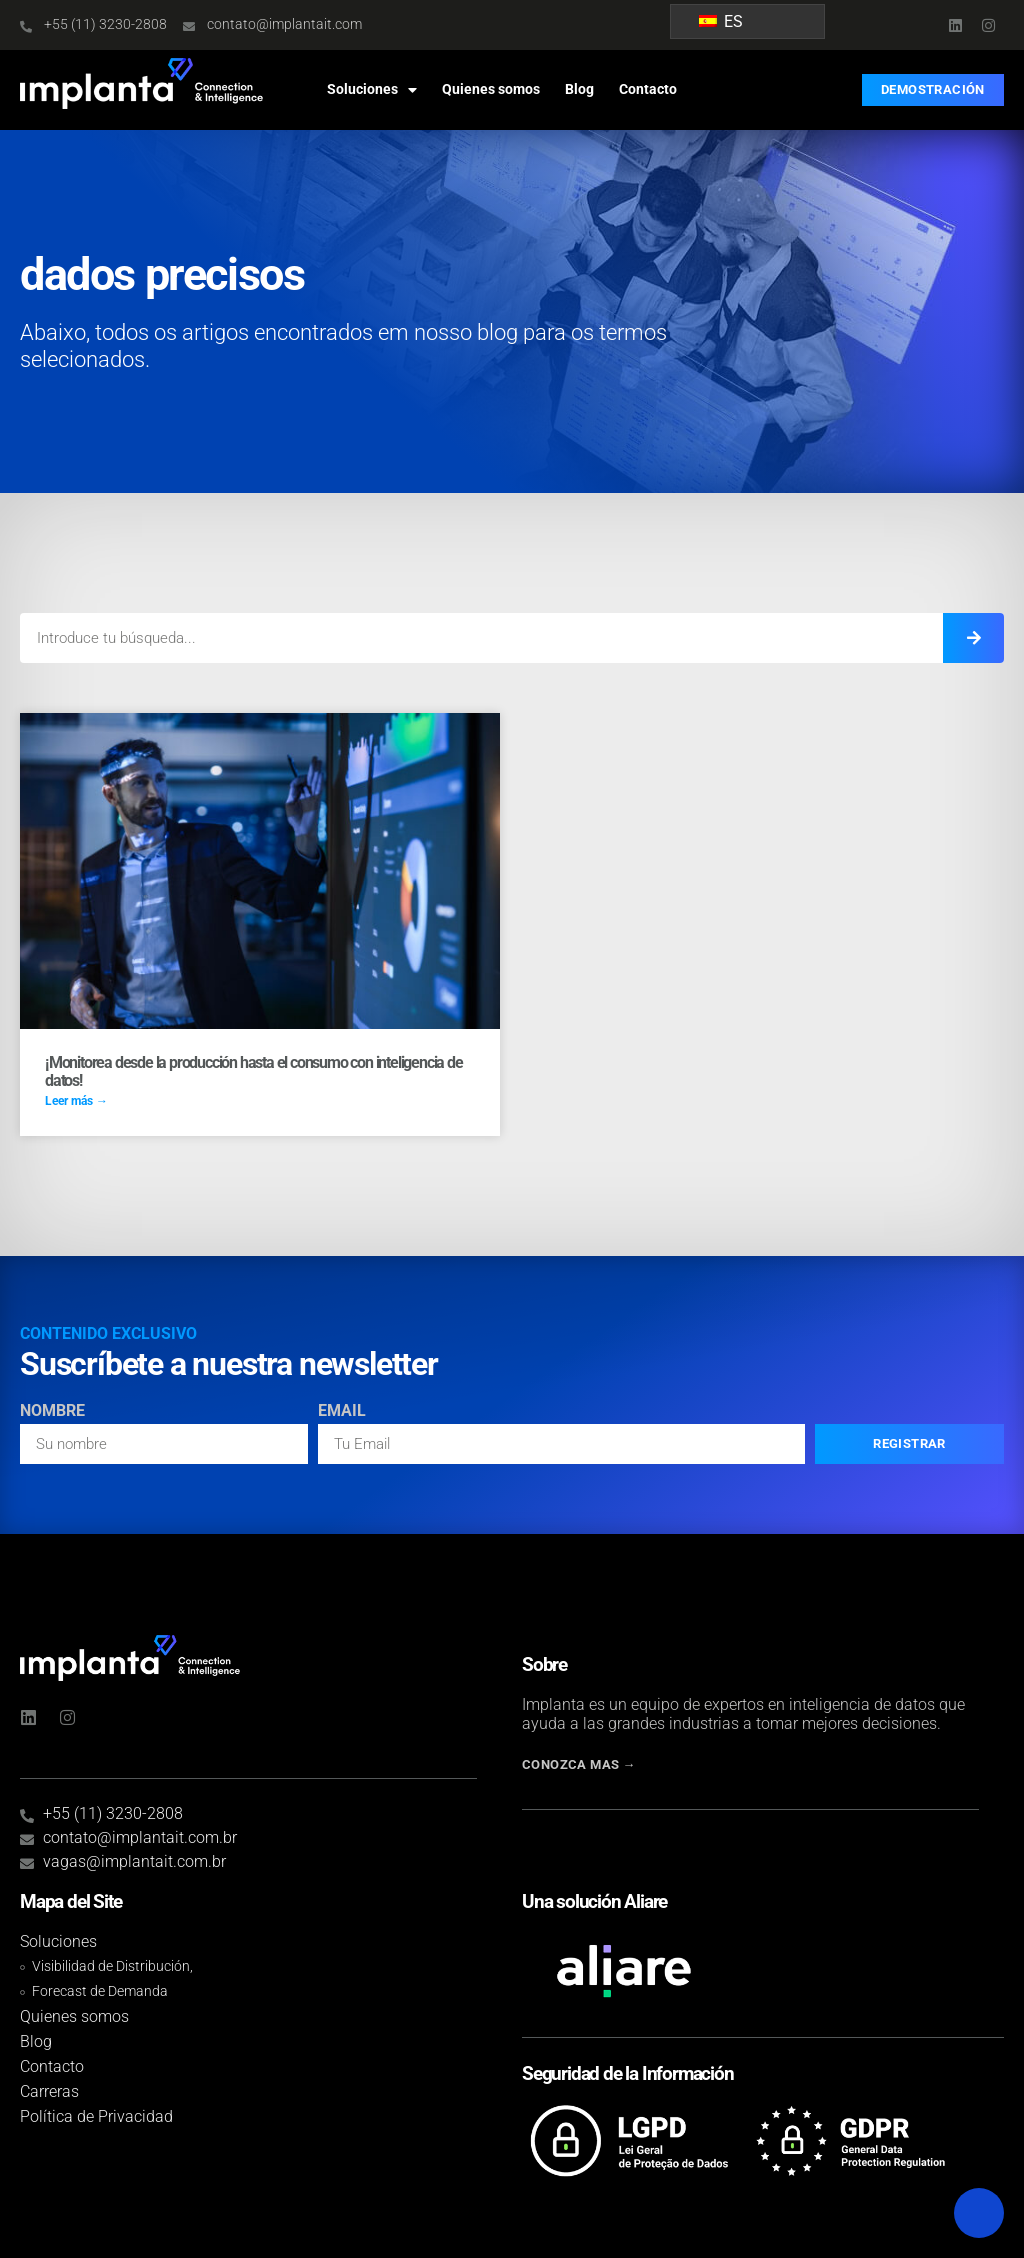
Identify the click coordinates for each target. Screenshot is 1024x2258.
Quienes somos (491, 89)
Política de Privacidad (96, 2116)
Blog (579, 89)
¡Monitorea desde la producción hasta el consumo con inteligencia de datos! (254, 1071)
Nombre (52, 1411)
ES (721, 21)
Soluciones (372, 90)
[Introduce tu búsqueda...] (973, 638)
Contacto (648, 89)
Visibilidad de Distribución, (112, 1966)
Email (342, 1411)
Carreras (49, 2091)
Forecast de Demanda (100, 1991)
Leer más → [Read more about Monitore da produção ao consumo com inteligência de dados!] (76, 1101)
